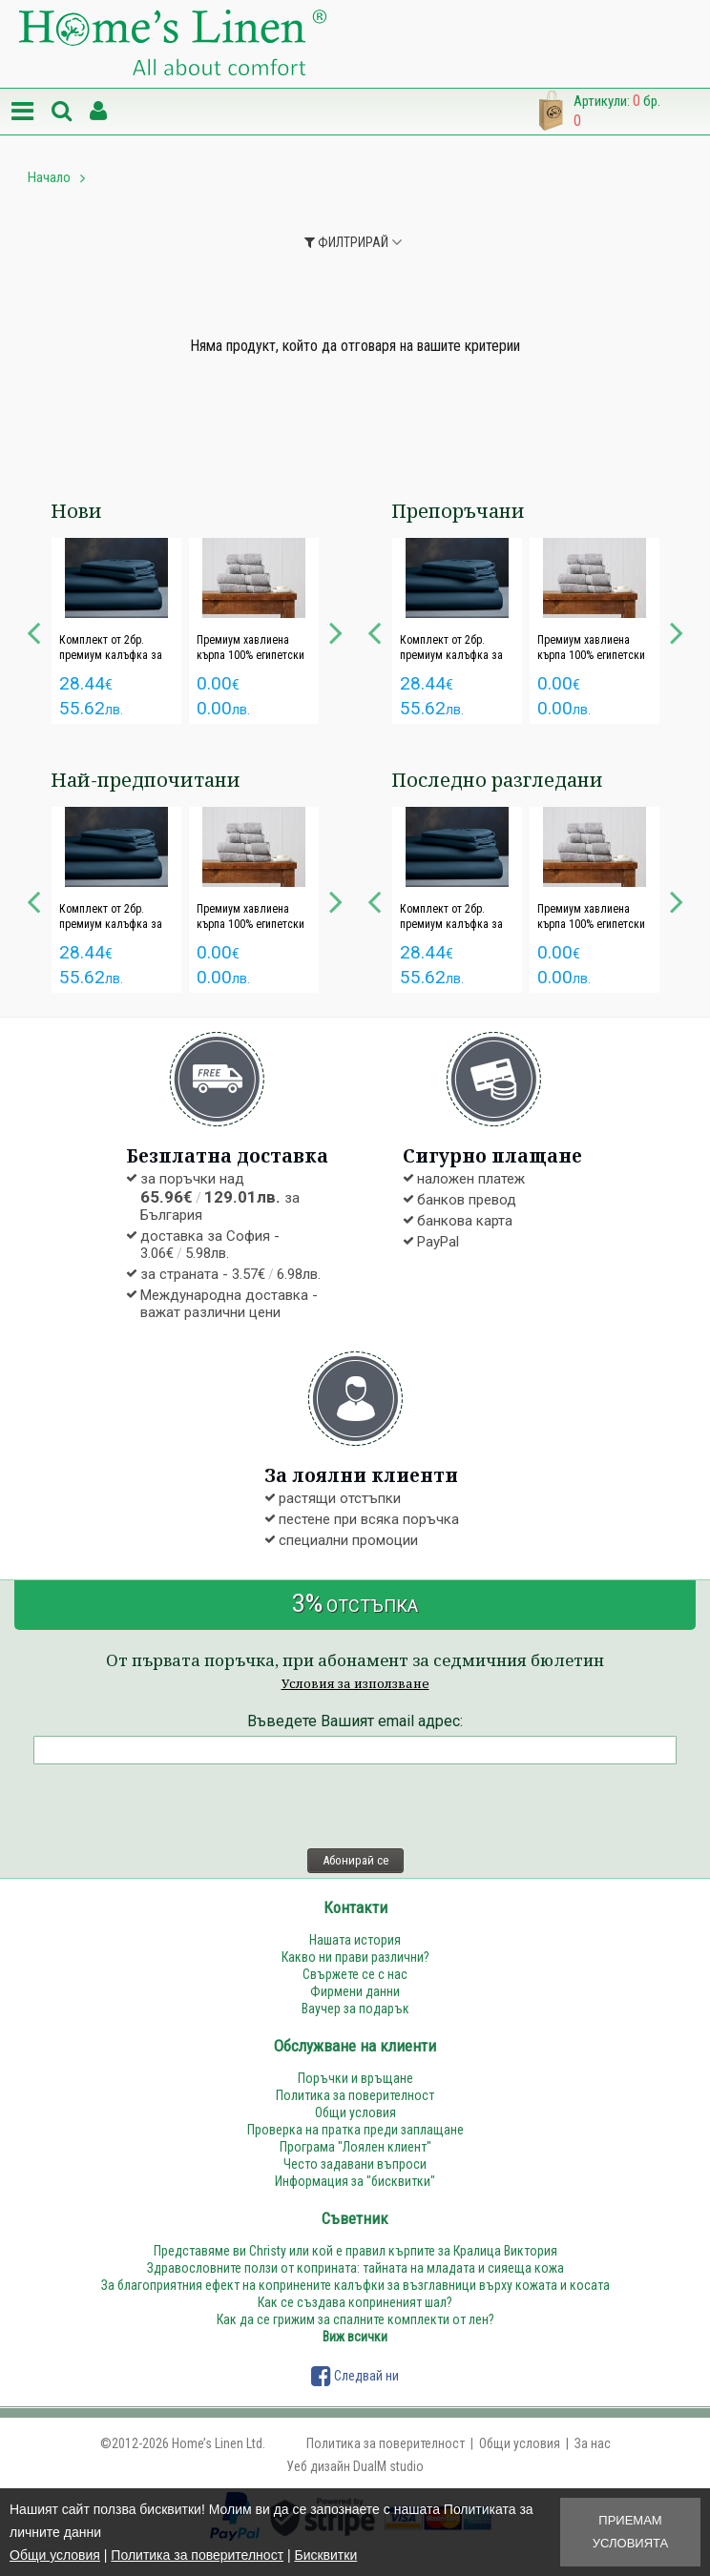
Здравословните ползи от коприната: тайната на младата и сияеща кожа (355, 2268)
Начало (49, 177)
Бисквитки (325, 2555)
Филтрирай (346, 242)
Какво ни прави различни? (355, 1957)
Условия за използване (355, 1683)
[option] (116, 631)
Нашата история (355, 1939)
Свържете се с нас (355, 1974)
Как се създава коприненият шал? (355, 2302)
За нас (592, 2443)
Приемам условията (630, 2531)
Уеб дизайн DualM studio (355, 2466)
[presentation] (178, 1806)
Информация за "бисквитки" (355, 2181)
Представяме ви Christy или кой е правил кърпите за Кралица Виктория (355, 2250)
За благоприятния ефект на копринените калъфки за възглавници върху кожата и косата (355, 2285)
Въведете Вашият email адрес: (355, 1721)
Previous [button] (33, 630)
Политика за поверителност (197, 2555)
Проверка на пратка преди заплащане (355, 2129)
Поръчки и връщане (355, 2078)
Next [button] (335, 630)
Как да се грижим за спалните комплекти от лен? (355, 2319)
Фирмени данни (355, 1991)
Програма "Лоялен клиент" (355, 2146)
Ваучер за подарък (355, 2008)
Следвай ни (355, 2375)
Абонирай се (355, 1860)
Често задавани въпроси (355, 2164)
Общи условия (55, 2555)
